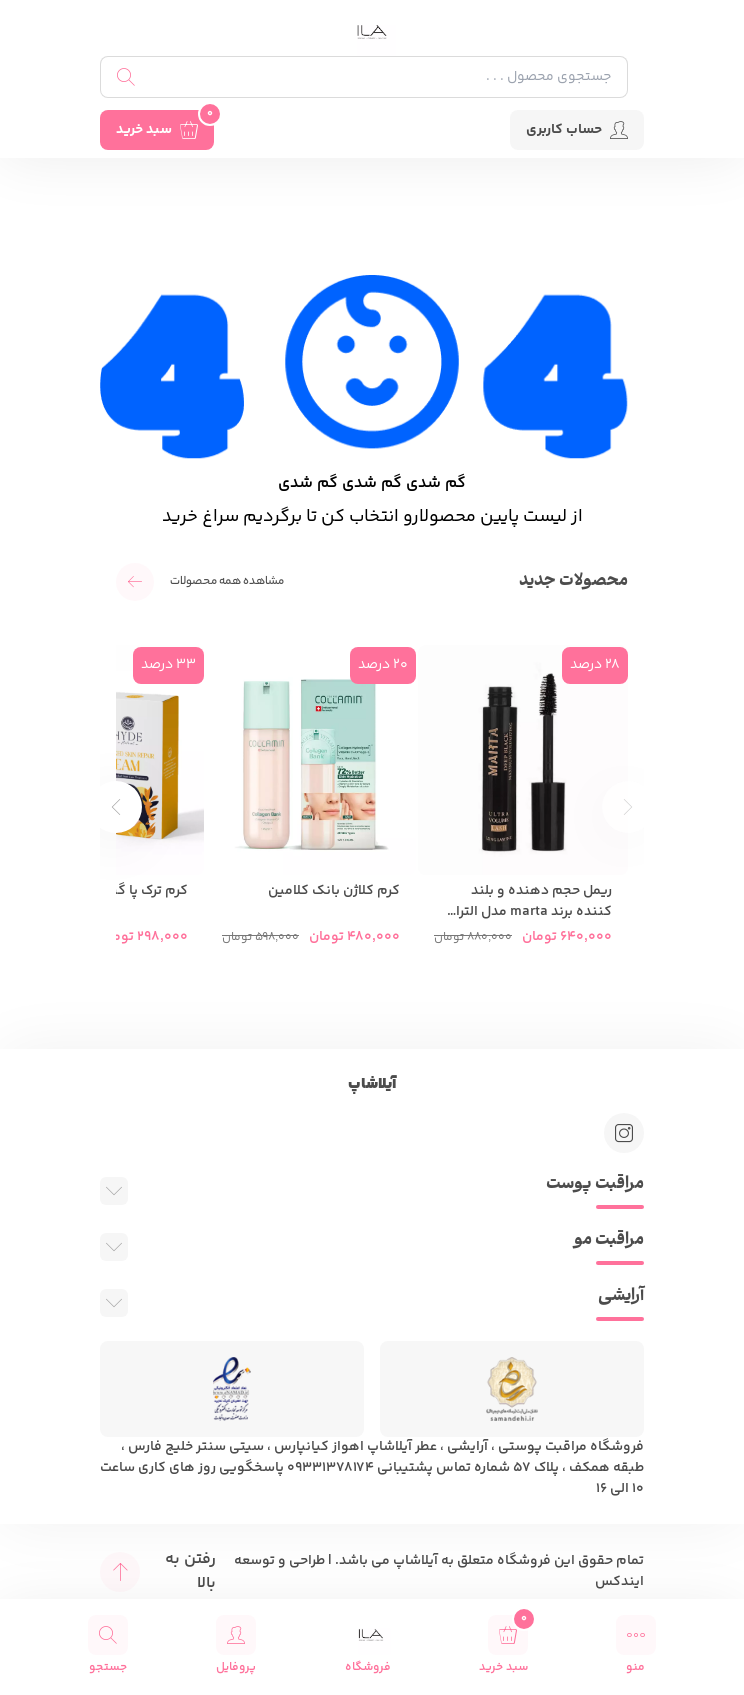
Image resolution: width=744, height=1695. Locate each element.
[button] (116, 807)
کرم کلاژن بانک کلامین (334, 891)
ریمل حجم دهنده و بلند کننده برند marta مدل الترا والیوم (534, 902)
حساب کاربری (577, 130)
